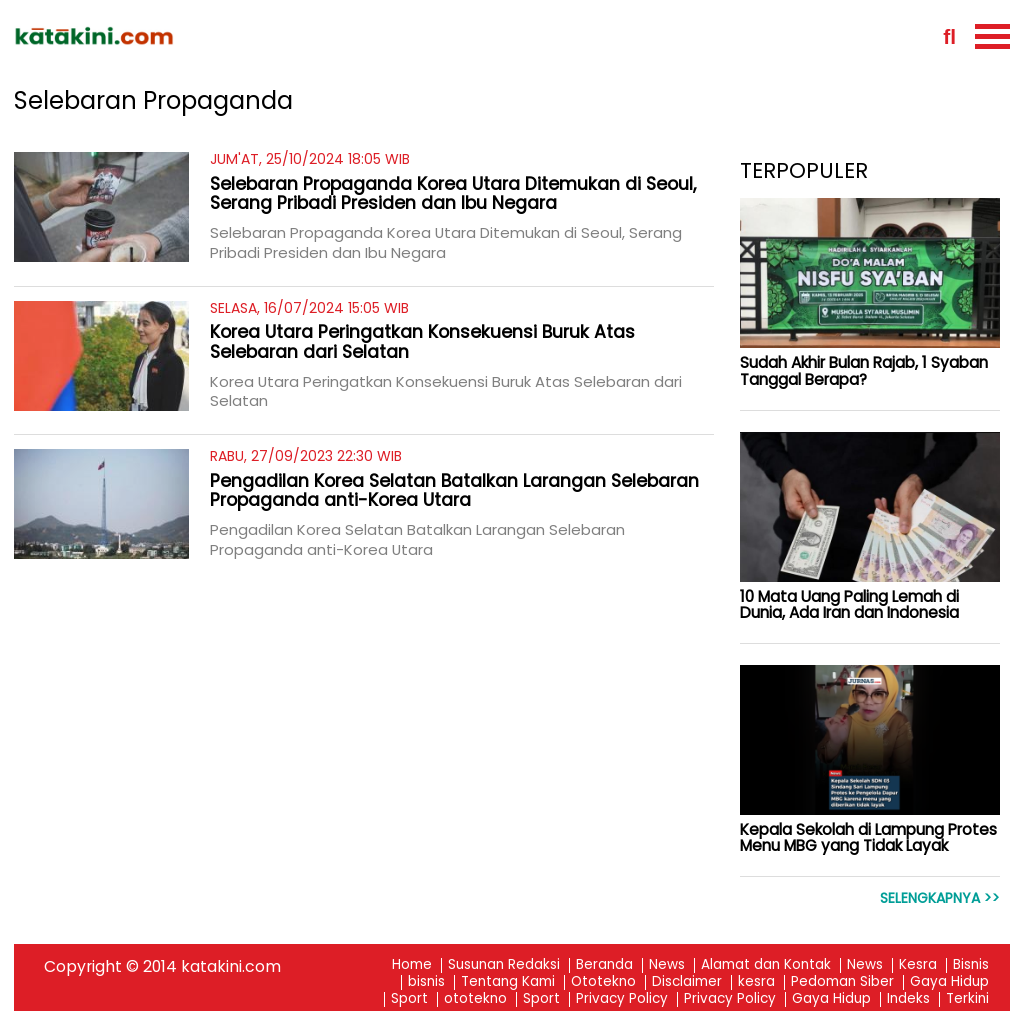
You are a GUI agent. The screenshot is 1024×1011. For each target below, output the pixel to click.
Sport (409, 999)
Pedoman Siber (842, 982)
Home (412, 965)
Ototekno (603, 982)
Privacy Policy (622, 999)
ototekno (475, 999)
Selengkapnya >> (940, 898)
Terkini (967, 999)
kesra (756, 982)
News (667, 965)
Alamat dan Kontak (766, 965)
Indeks (908, 999)
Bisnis (971, 965)
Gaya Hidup (949, 982)
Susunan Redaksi (504, 965)
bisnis (426, 982)
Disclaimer (687, 982)
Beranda (604, 965)
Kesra (918, 965)
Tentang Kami (508, 982)
